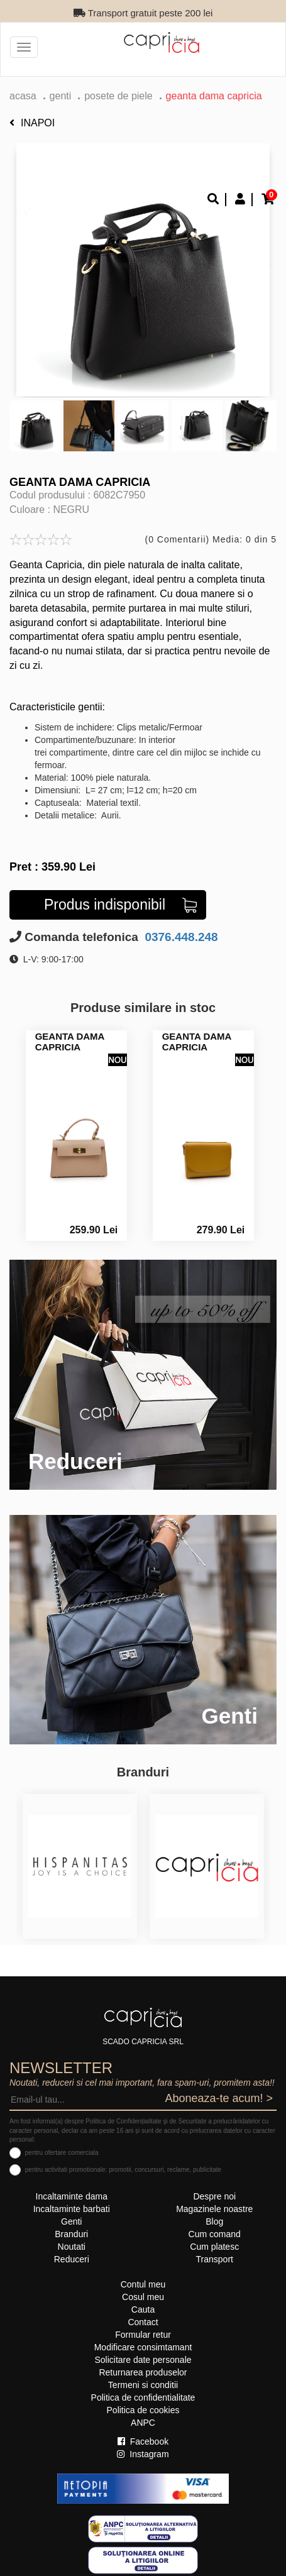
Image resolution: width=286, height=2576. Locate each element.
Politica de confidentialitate (143, 2397)
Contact (143, 2322)
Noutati (71, 2247)
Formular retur (143, 2335)
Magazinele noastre (214, 2209)
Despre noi (214, 2196)
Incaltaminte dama (71, 2196)
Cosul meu (143, 2297)
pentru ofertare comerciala (62, 2152)
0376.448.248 (179, 937)
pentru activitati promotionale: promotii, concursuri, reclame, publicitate (123, 2169)
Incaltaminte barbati (71, 2209)
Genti (61, 96)
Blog (214, 2221)
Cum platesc (214, 2247)
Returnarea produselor (143, 2372)
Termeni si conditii (143, 2385)
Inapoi (32, 123)
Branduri (71, 2234)
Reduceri (71, 2259)
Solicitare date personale (142, 2360)
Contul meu (143, 2284)
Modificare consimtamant (143, 2347)
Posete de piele (118, 96)
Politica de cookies (143, 2410)
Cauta (143, 2309)
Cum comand (215, 2234)
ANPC (143, 2423)
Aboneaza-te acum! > (219, 2098)
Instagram (142, 2454)
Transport (214, 2259)
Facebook (143, 2441)
